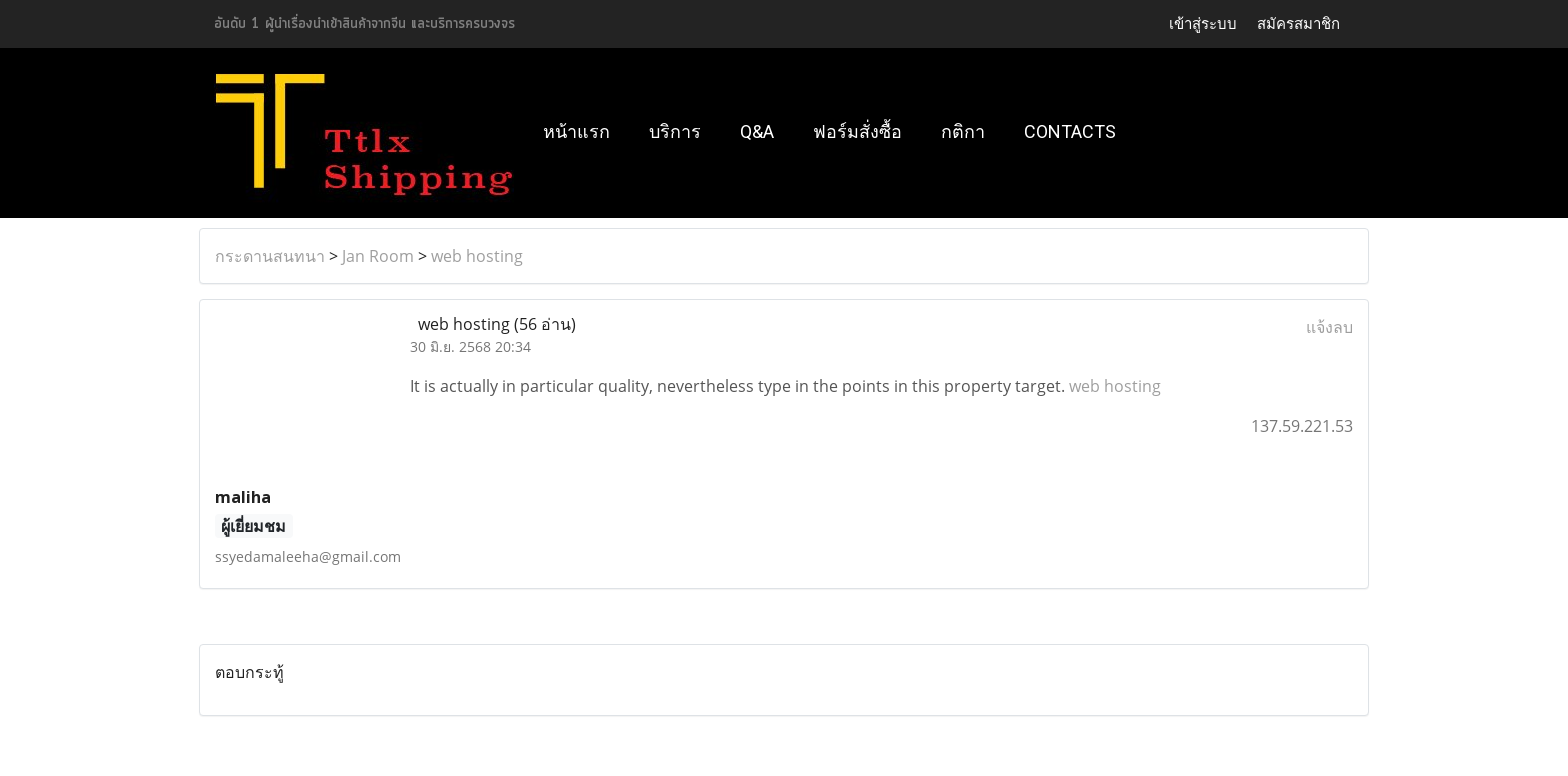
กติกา (963, 131)
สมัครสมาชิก (1298, 24)
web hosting (477, 256)
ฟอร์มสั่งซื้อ (857, 131)
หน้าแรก (576, 131)
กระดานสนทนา (270, 256)
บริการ (675, 131)
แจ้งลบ (1329, 327)
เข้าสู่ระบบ (1203, 24)
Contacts (1070, 131)
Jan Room (378, 256)
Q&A (757, 131)
